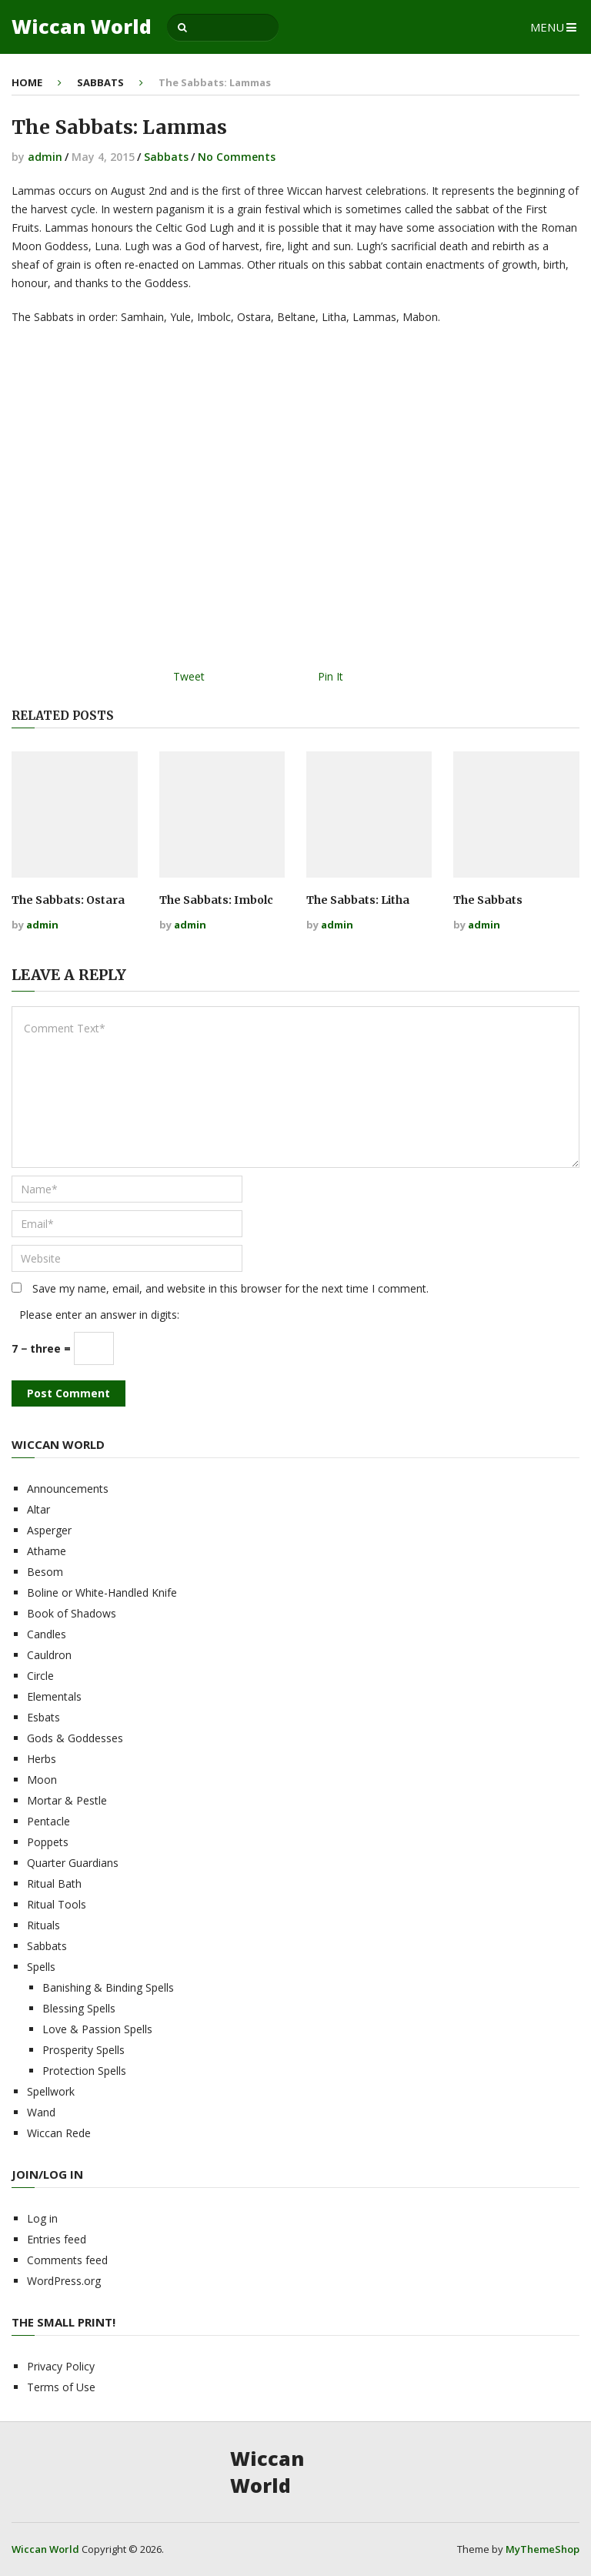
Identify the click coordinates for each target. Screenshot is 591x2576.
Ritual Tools (56, 1904)
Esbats (43, 1717)
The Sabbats (488, 900)
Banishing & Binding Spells (108, 1987)
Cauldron (49, 1655)
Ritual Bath (54, 1883)
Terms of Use (61, 2387)
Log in (42, 2218)
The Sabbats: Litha (357, 900)
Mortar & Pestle (67, 1800)
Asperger (49, 1530)
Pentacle (48, 1821)
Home (27, 82)
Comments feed (67, 2260)
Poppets (47, 1842)
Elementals (54, 1696)
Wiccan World (82, 26)
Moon (42, 1779)
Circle (40, 1675)
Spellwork (51, 2091)
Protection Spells (84, 2070)
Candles (46, 1634)
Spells (41, 1966)
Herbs (41, 1758)
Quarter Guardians (73, 1862)
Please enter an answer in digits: (99, 1314)
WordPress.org (64, 2280)
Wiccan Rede (59, 2133)
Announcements (68, 1488)
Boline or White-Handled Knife (102, 1592)
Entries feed (56, 2239)
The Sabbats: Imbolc (216, 900)
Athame (46, 1551)
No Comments (236, 156)
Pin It (330, 676)
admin (45, 156)
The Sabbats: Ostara (68, 900)
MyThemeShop (542, 2549)
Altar (38, 1509)
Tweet (189, 676)
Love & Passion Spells (97, 2029)
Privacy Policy (61, 2366)
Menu (547, 27)
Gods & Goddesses (75, 1738)
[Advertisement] (295, 502)
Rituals (43, 1925)
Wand (41, 2112)
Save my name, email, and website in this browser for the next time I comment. (230, 1288)
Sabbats (100, 82)
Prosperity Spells (83, 2049)
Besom (45, 1571)
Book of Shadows (71, 1613)
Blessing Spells (78, 2008)
